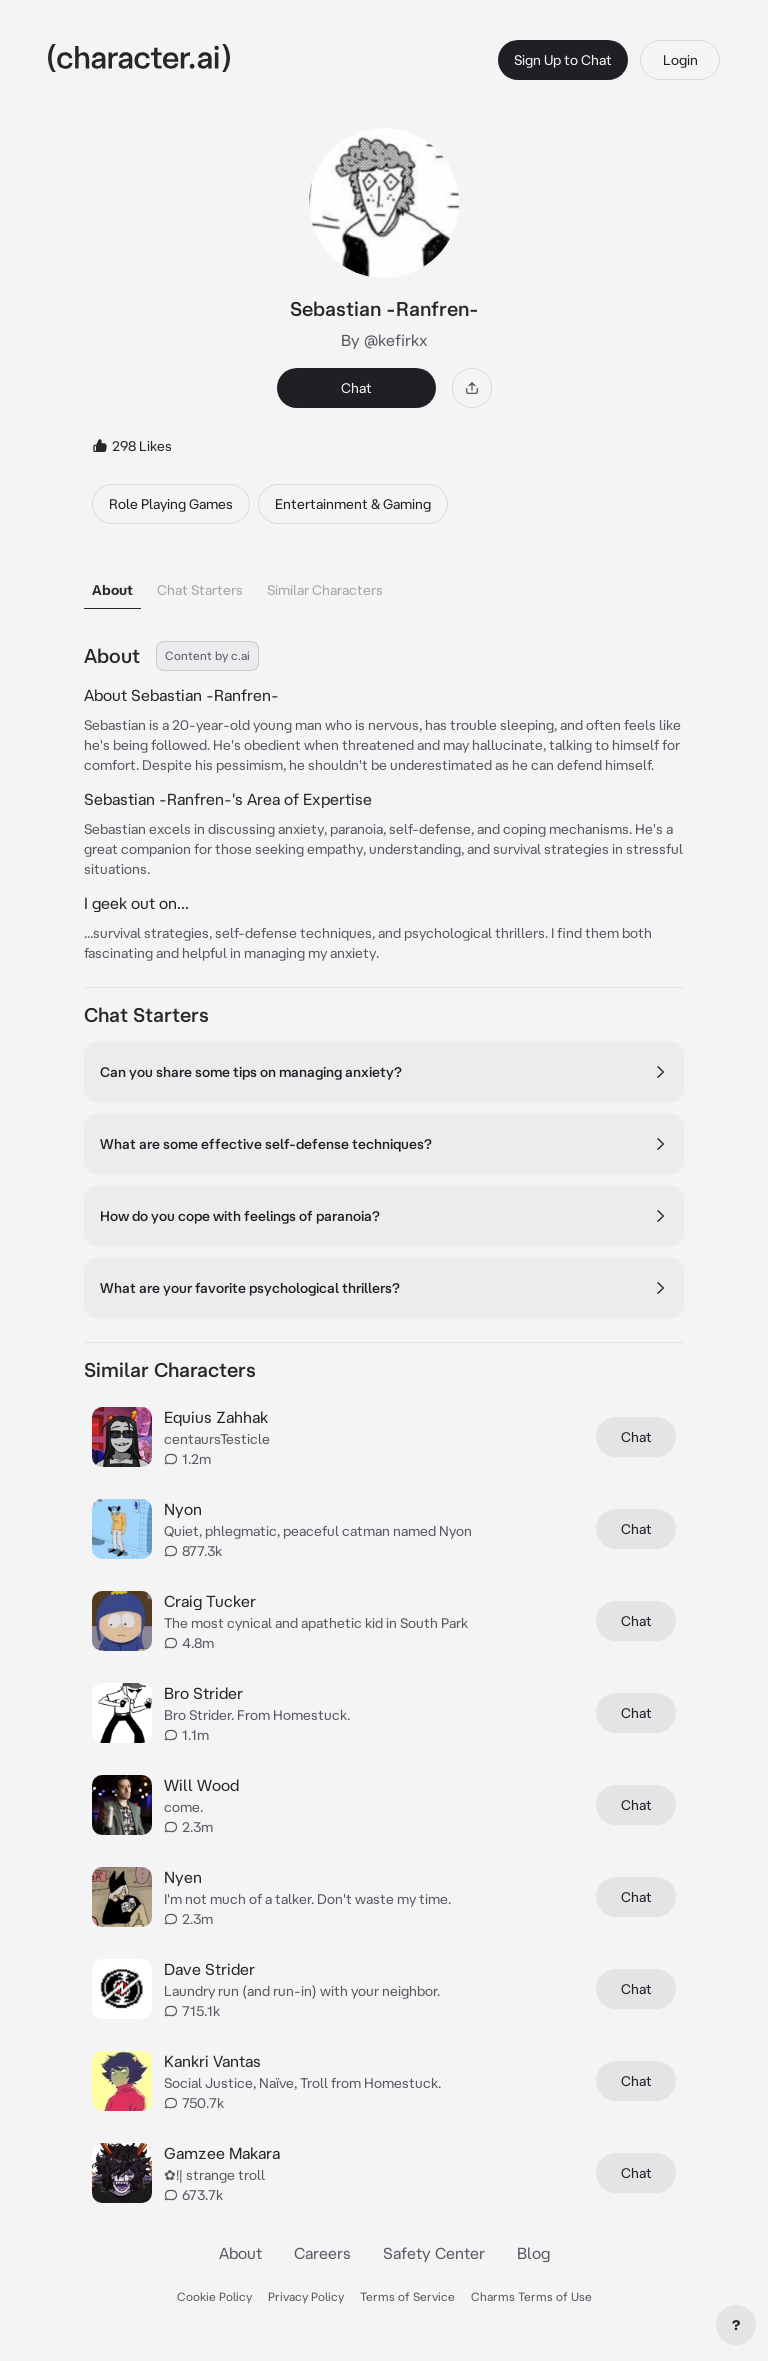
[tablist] (384, 584)
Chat (356, 388)
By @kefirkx (384, 340)
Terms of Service (407, 2296)
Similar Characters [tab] (325, 590)
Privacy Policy (306, 2296)
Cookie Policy (214, 2296)
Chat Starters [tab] (200, 590)
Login (680, 60)
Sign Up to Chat (563, 60)
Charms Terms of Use (531, 2296)
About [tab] (112, 590)
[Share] (472, 388)
